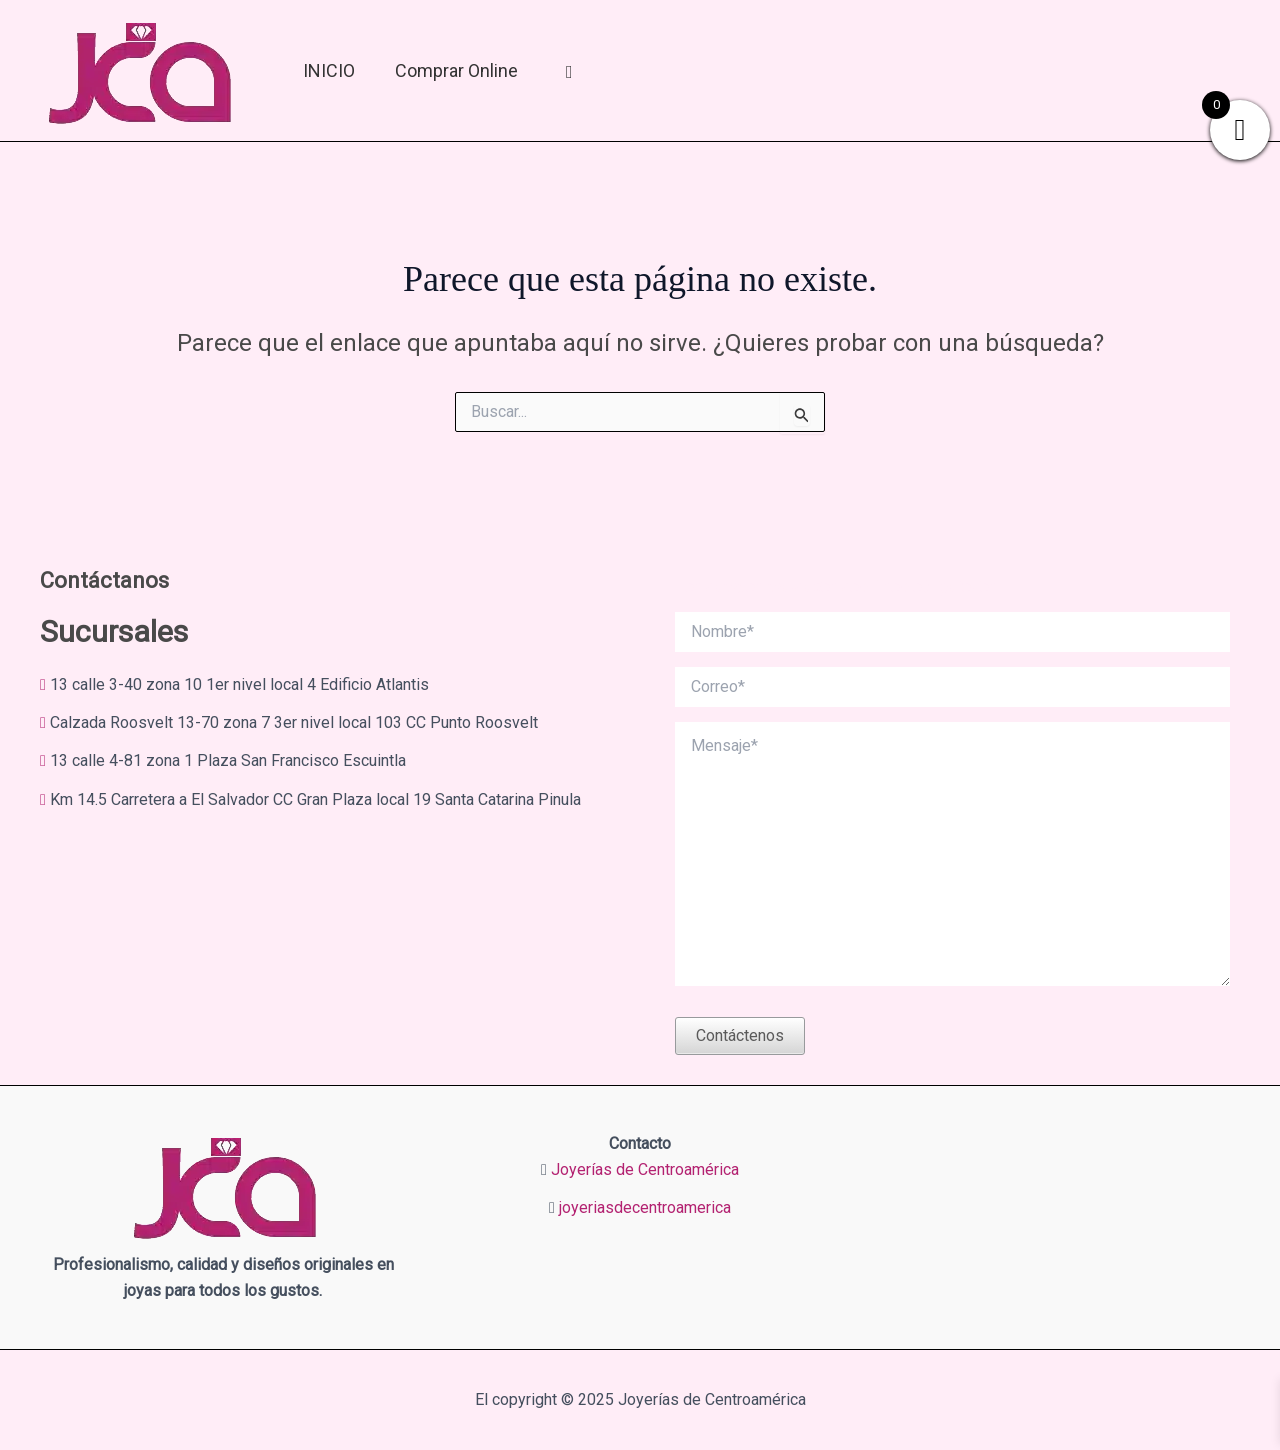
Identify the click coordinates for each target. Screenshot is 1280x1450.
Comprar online (456, 70)
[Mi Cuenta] (569, 71)
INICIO (329, 70)
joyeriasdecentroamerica (645, 1207)
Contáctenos (740, 1035)
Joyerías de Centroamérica (645, 1169)
